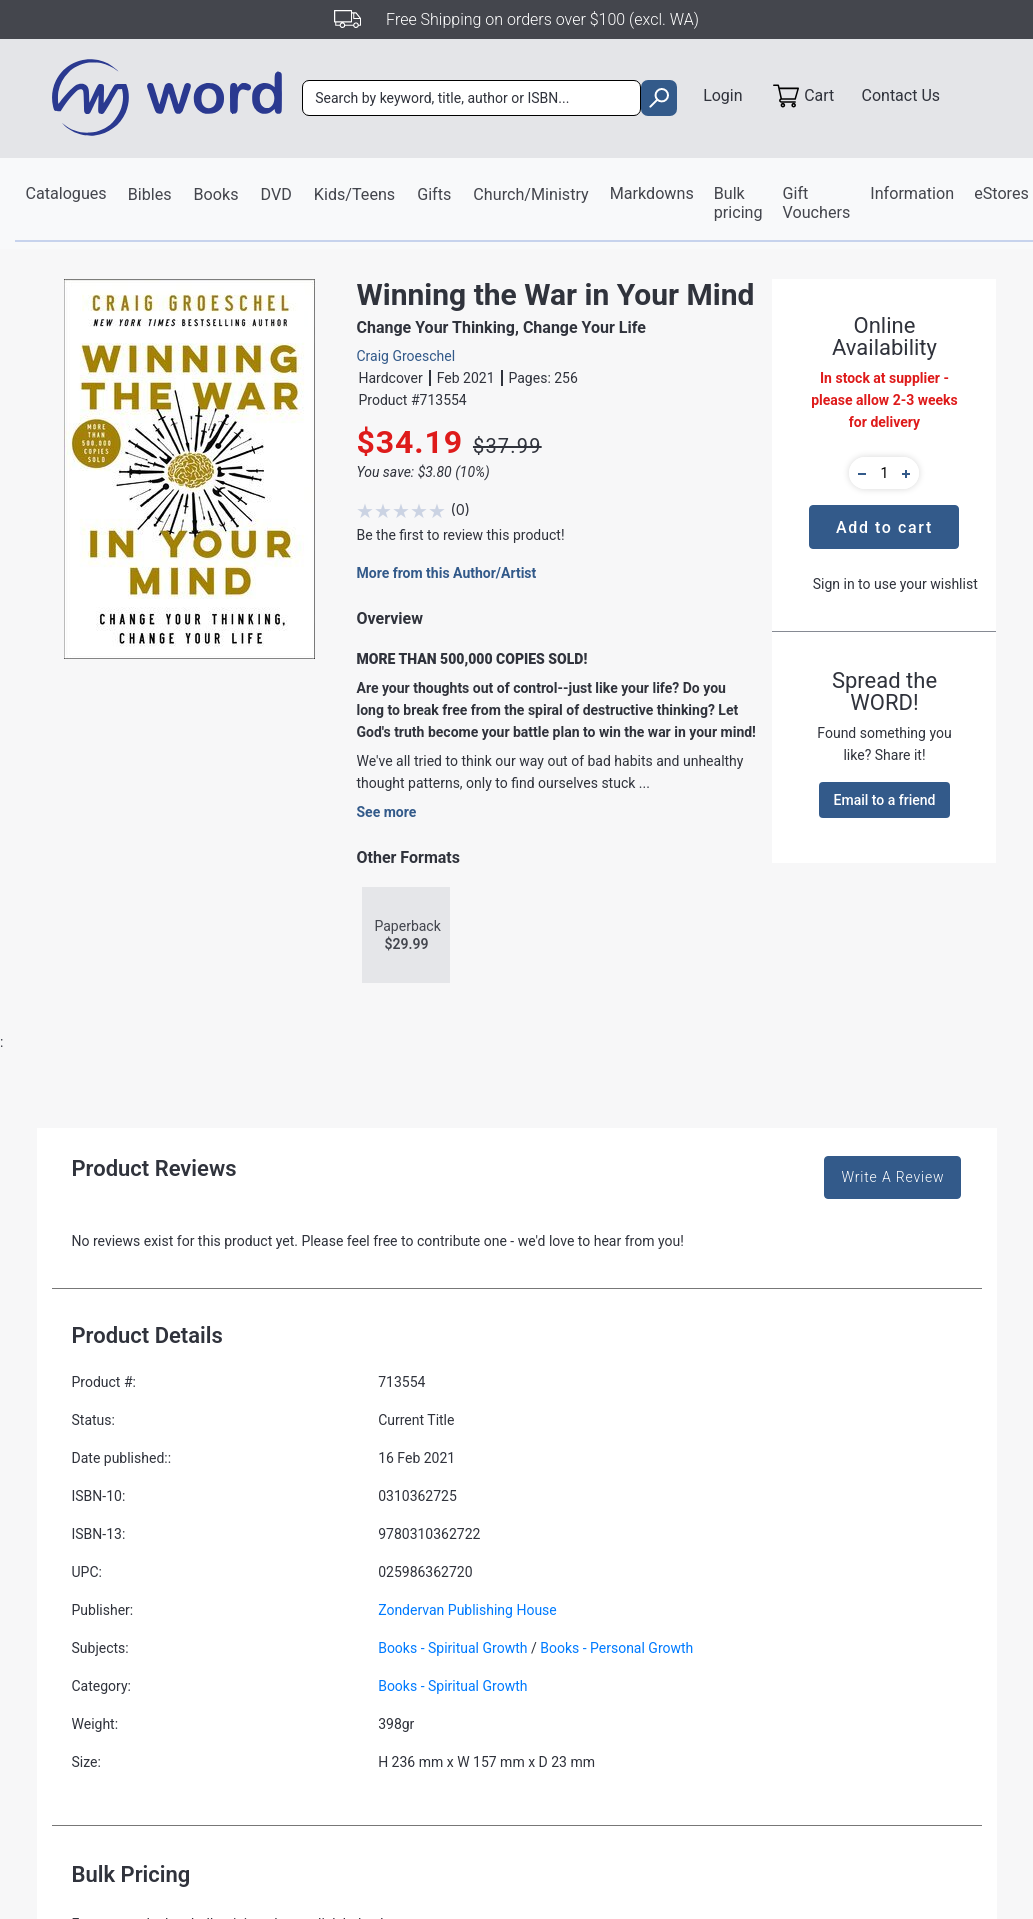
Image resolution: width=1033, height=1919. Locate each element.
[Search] (473, 99)
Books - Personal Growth (616, 1649)
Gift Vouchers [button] (811, 203)
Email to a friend (885, 801)
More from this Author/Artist (446, 574)
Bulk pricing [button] (734, 203)
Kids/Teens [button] (353, 194)
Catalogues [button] (66, 193)
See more (386, 813)
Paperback (407, 936)
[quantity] (884, 474)
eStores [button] (996, 193)
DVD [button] (275, 194)
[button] (859, 474)
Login (719, 96)
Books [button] (215, 194)
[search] (656, 99)
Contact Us (901, 96)
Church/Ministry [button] (528, 194)
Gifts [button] (432, 194)
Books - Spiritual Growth (452, 1649)
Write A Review (892, 1178)
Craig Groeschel (405, 357)
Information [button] (906, 193)
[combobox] (473, 99)
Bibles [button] (149, 194)
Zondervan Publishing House (467, 1611)
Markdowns (648, 193)
